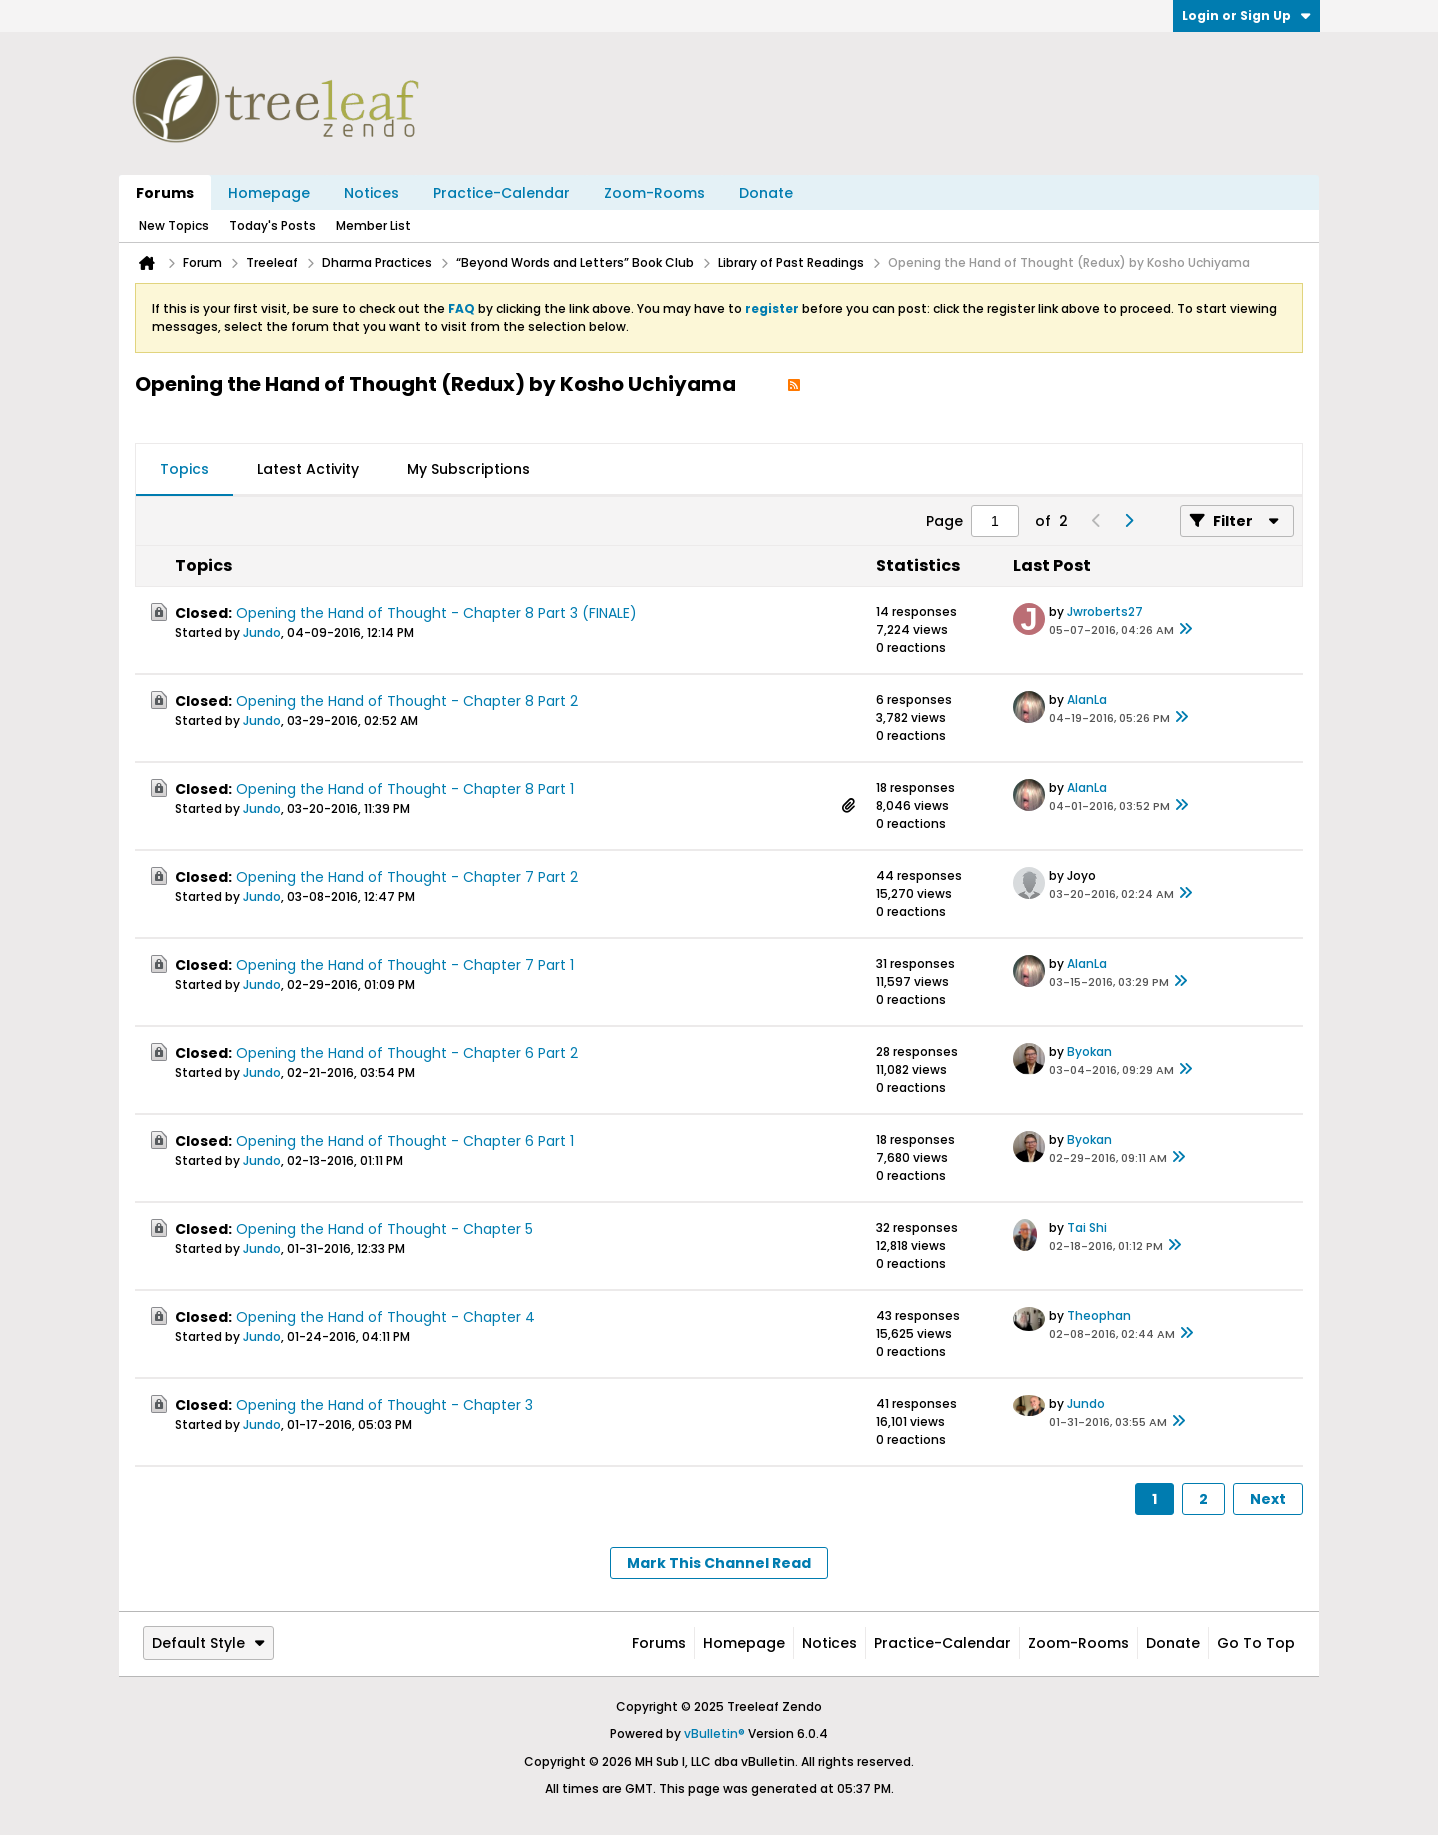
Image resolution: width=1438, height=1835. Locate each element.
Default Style (208, 1643)
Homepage (269, 193)
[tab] (184, 470)
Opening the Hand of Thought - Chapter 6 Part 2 (407, 1053)
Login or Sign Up (1246, 15)
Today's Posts (272, 225)
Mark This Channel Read (719, 1563)
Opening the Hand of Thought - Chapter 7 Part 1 (405, 965)
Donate (766, 193)
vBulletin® (714, 1733)
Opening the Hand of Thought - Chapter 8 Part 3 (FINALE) (436, 613)
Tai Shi (1087, 1227)
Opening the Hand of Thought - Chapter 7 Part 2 (407, 877)
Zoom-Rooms (654, 193)
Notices (371, 193)
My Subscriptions (468, 469)
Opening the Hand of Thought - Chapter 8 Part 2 (407, 701)
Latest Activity (308, 469)
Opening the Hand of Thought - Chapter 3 (384, 1405)
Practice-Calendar (501, 193)
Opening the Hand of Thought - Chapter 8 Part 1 (405, 789)
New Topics (174, 225)
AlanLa (1087, 699)
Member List (373, 225)
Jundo (262, 632)
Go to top (1256, 1643)
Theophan (1099, 1315)
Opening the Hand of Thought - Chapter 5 (384, 1229)
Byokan (1089, 1051)
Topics (184, 469)
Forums (165, 193)
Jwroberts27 (1105, 611)
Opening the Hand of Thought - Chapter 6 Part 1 (405, 1141)
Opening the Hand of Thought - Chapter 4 (385, 1317)
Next (1268, 1499)
